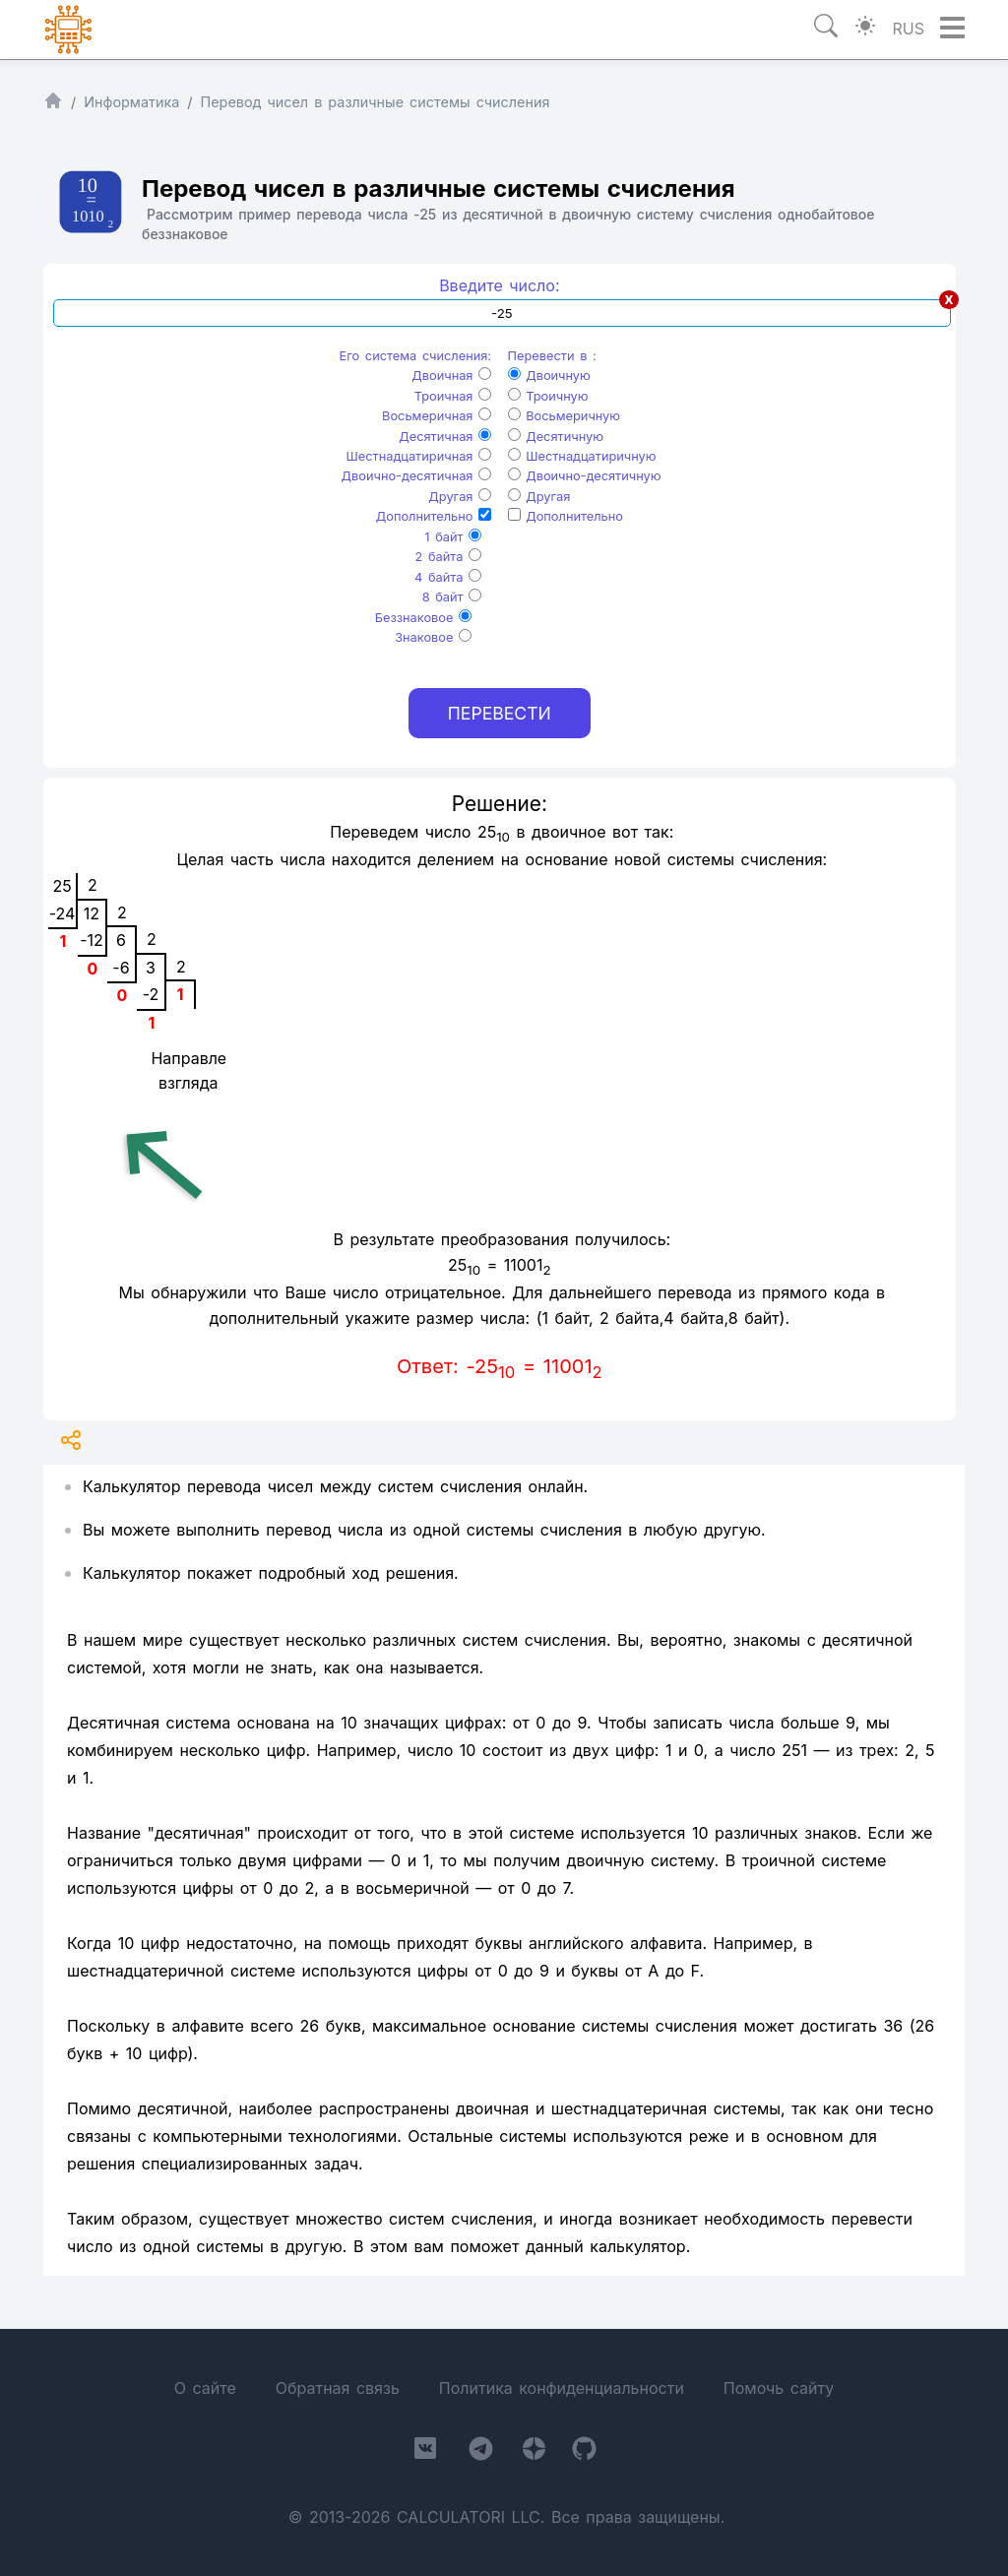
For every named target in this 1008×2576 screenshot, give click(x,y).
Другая (459, 496)
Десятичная (445, 436)
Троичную (548, 396)
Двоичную (549, 375)
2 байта (448, 556)
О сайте (205, 2388)
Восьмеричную (564, 415)
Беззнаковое (423, 617)
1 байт (452, 537)
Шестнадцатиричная (419, 456)
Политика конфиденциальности (561, 2388)
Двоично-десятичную (585, 476)
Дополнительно (433, 516)
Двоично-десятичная (417, 476)
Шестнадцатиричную (582, 456)
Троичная (452, 396)
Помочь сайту (779, 2388)
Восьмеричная (436, 415)
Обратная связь (338, 2388)
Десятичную (555, 436)
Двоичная (451, 375)
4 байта (447, 577)
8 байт (451, 597)
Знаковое (433, 637)
